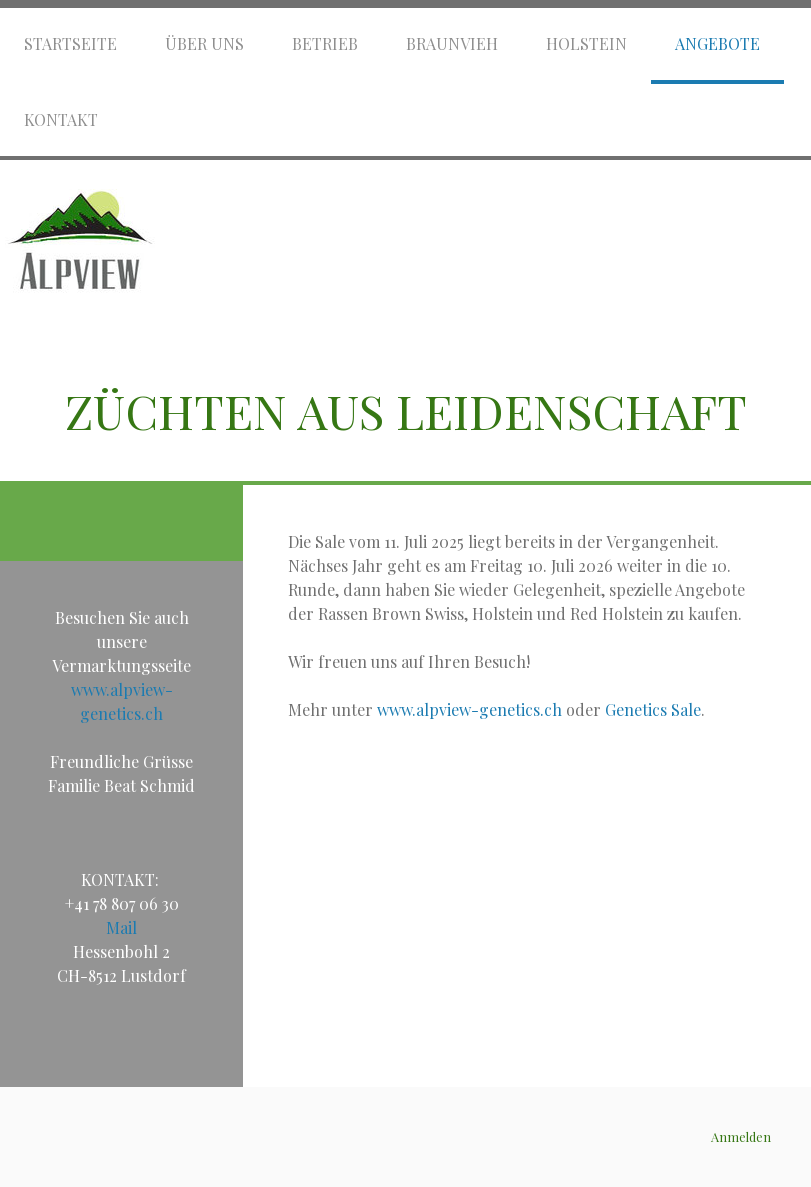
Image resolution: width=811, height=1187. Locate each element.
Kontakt (61, 119)
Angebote (717, 43)
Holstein (586, 43)
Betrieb (325, 43)
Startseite (70, 43)
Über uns (204, 43)
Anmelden (741, 1136)
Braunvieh (452, 43)
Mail (121, 927)
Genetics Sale (653, 709)
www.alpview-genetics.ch (469, 709)
